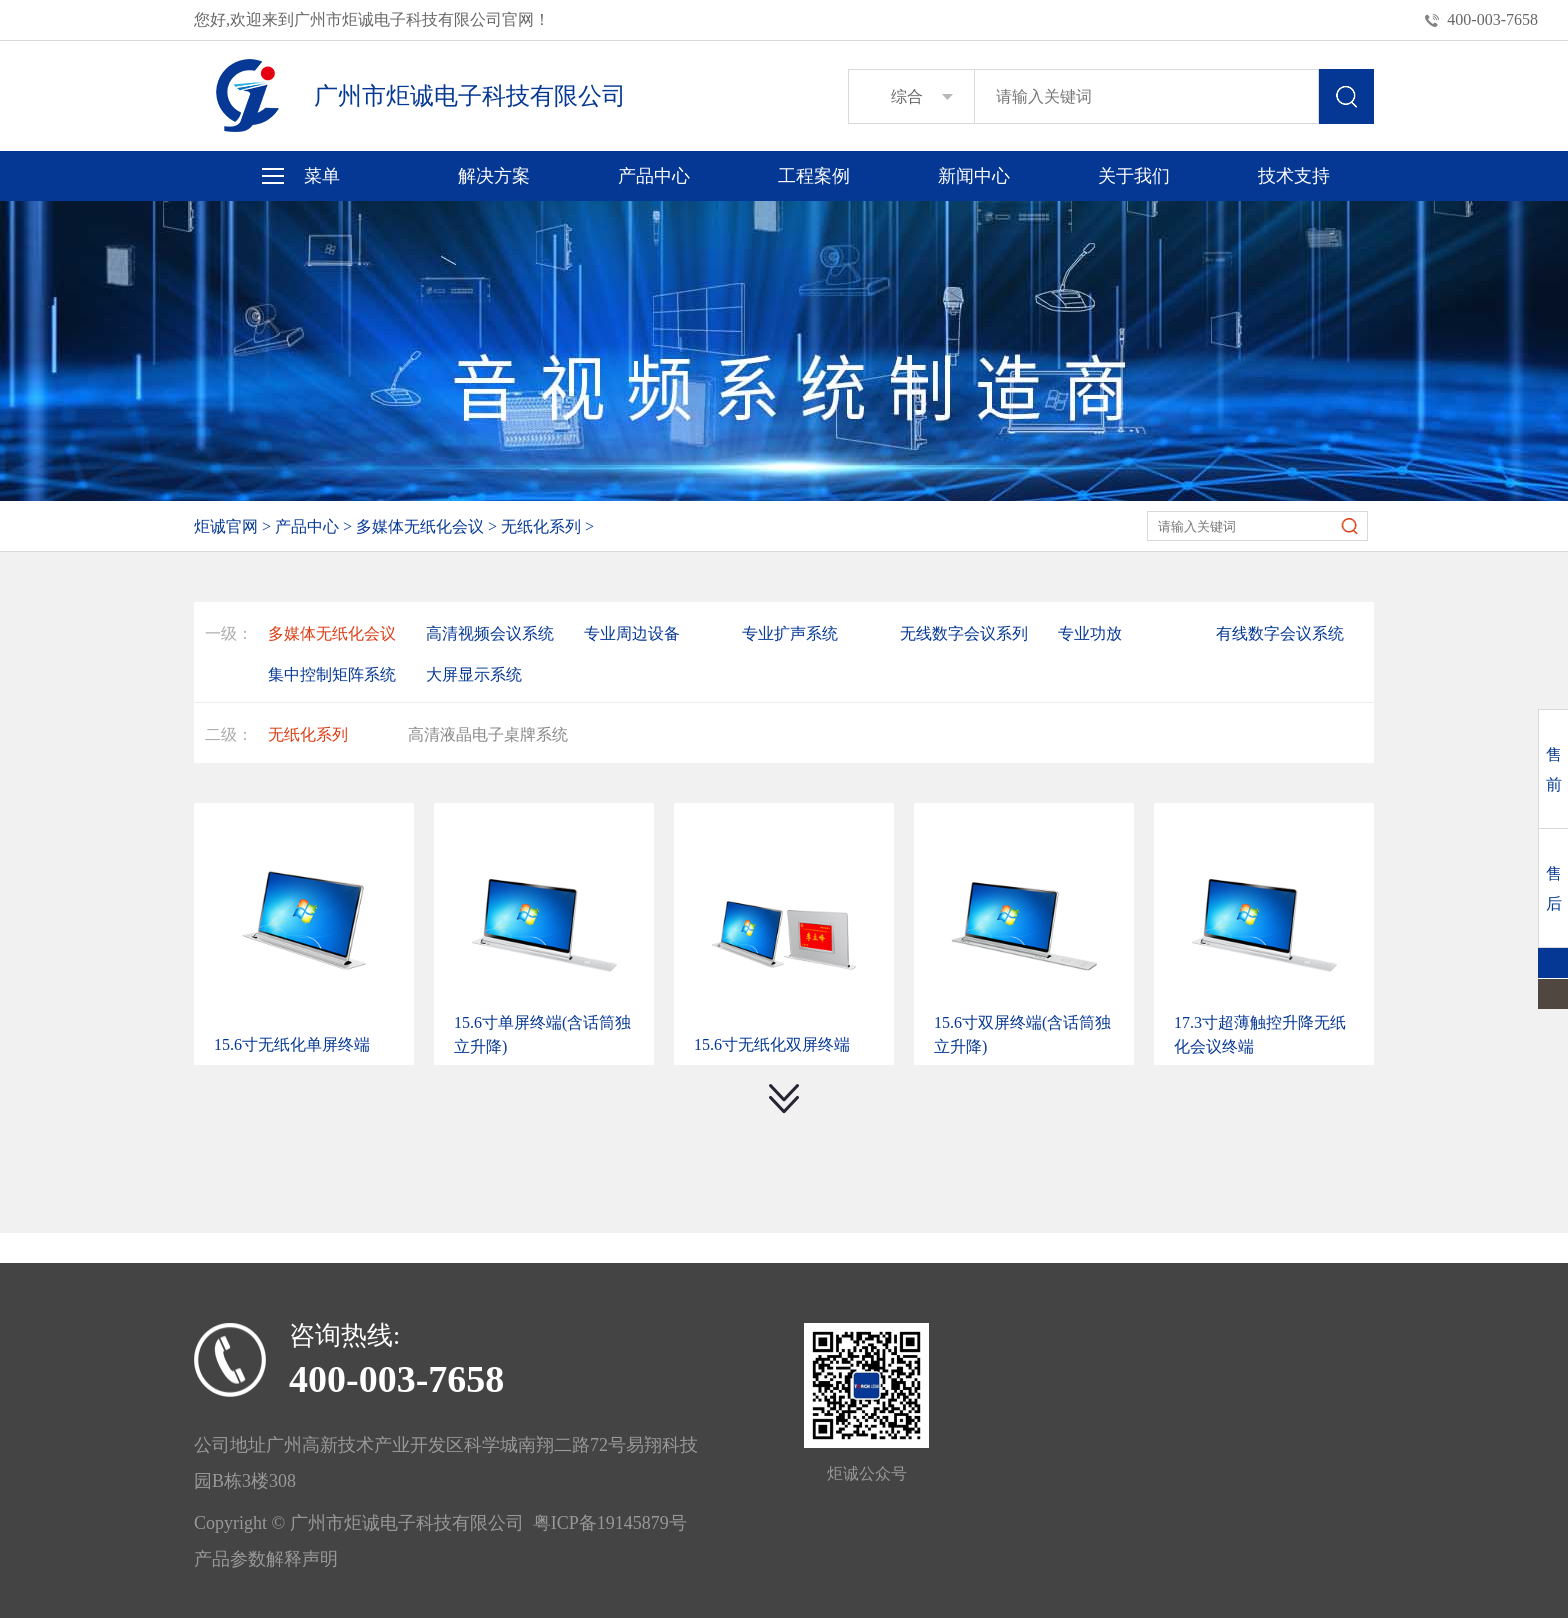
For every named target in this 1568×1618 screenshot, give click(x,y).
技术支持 (1294, 176)
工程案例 (814, 176)
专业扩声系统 (790, 633)
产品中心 (654, 176)
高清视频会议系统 (490, 633)
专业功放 (1090, 633)
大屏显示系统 (474, 674)
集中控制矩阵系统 (332, 674)
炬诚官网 (226, 526)
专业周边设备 (632, 633)
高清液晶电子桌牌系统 (488, 734)
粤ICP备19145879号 (605, 1523)
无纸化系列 (541, 526)
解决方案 (494, 176)
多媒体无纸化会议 (420, 526)
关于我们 (1134, 176)
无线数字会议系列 (964, 633)
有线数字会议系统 (1280, 633)
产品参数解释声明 (266, 1559)
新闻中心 (974, 176)
